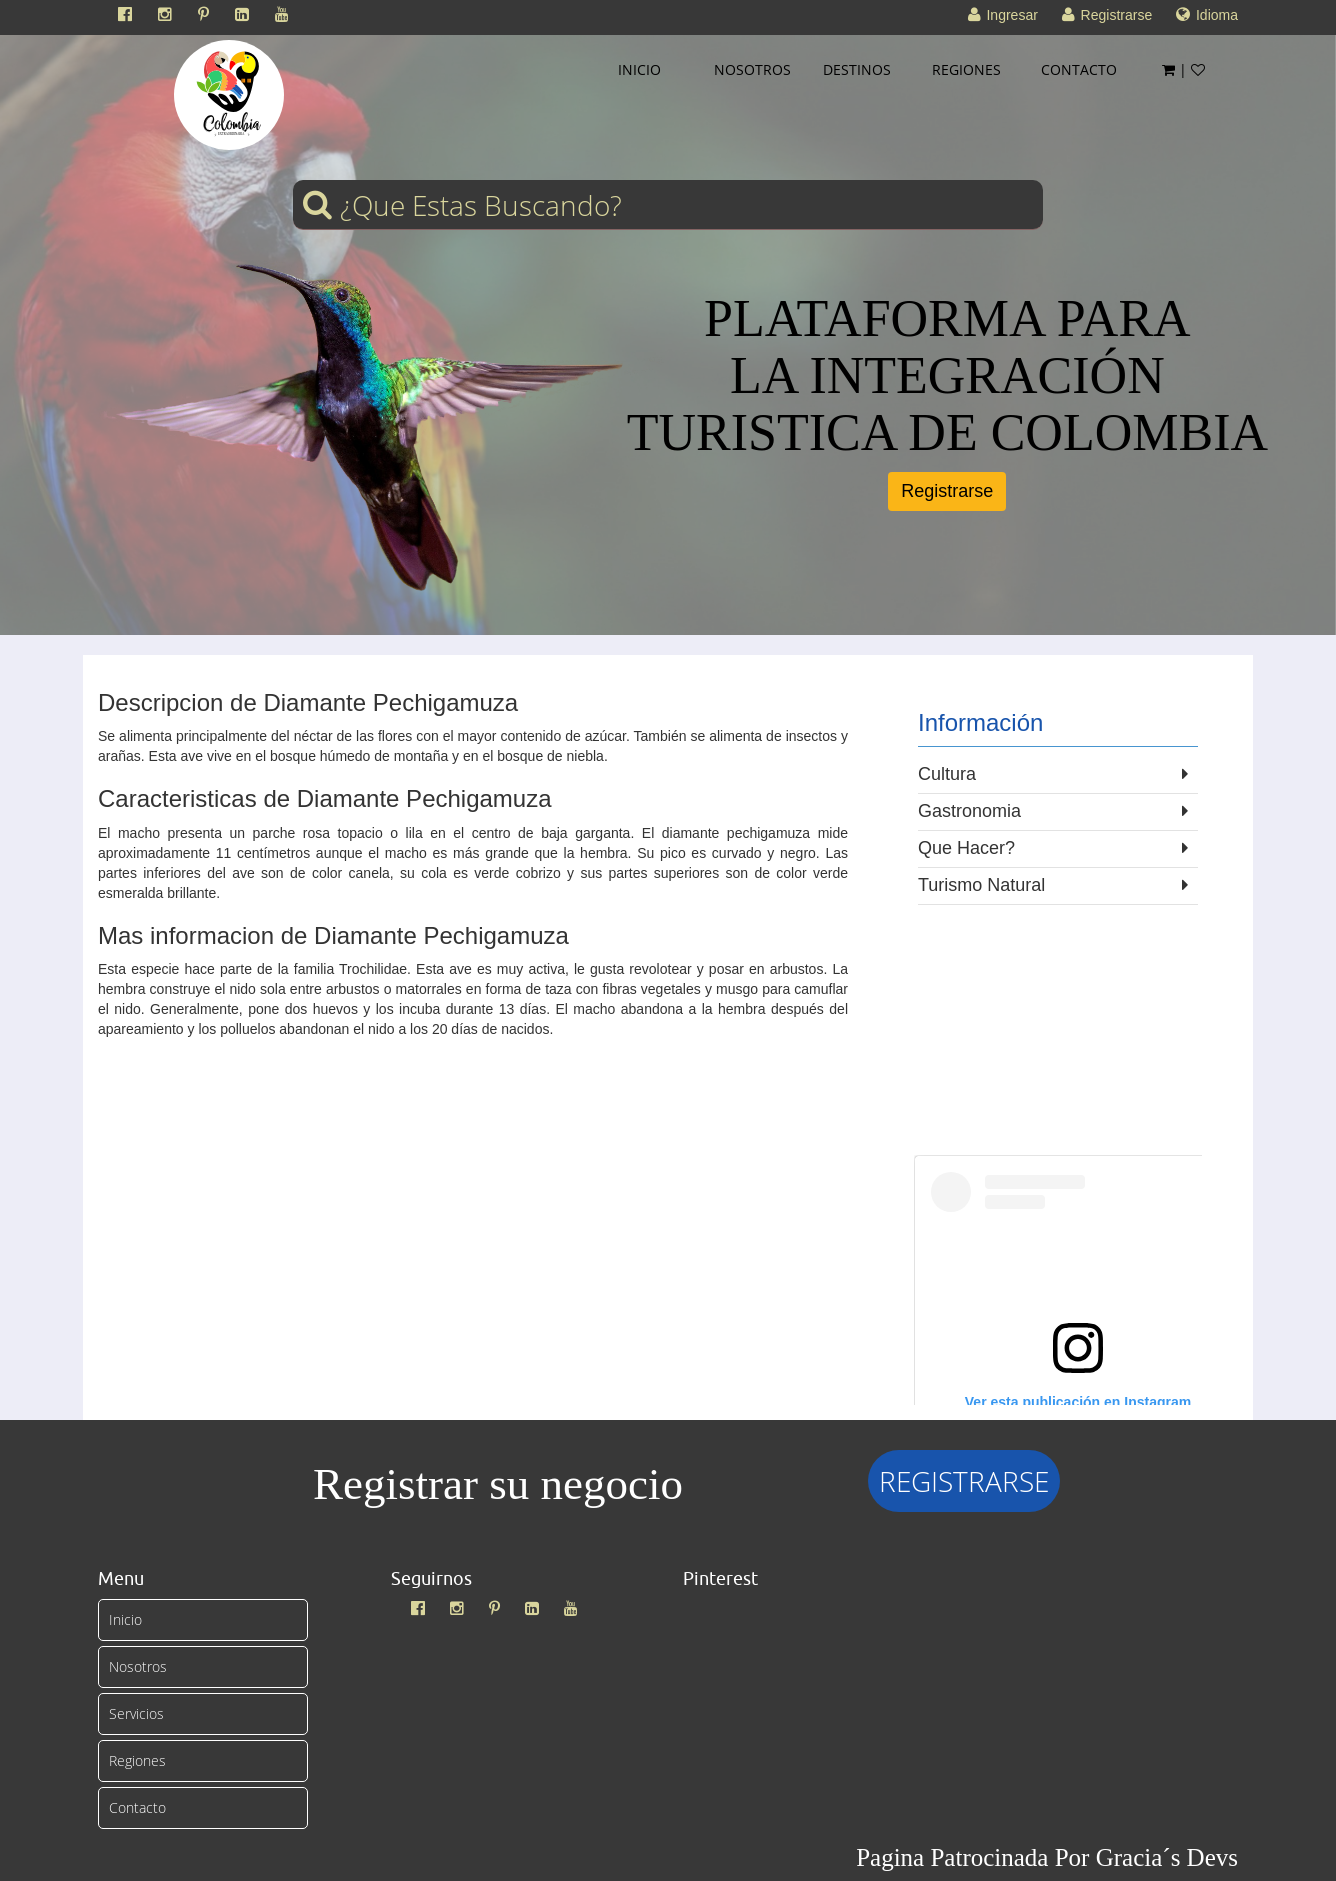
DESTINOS (857, 69)
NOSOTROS (752, 69)
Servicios (136, 1713)
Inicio (125, 1619)
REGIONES (966, 69)
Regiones (137, 1760)
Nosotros (138, 1666)
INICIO (639, 69)
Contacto (137, 1807)
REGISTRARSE (964, 1481)
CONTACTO (1079, 69)
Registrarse (947, 491)
